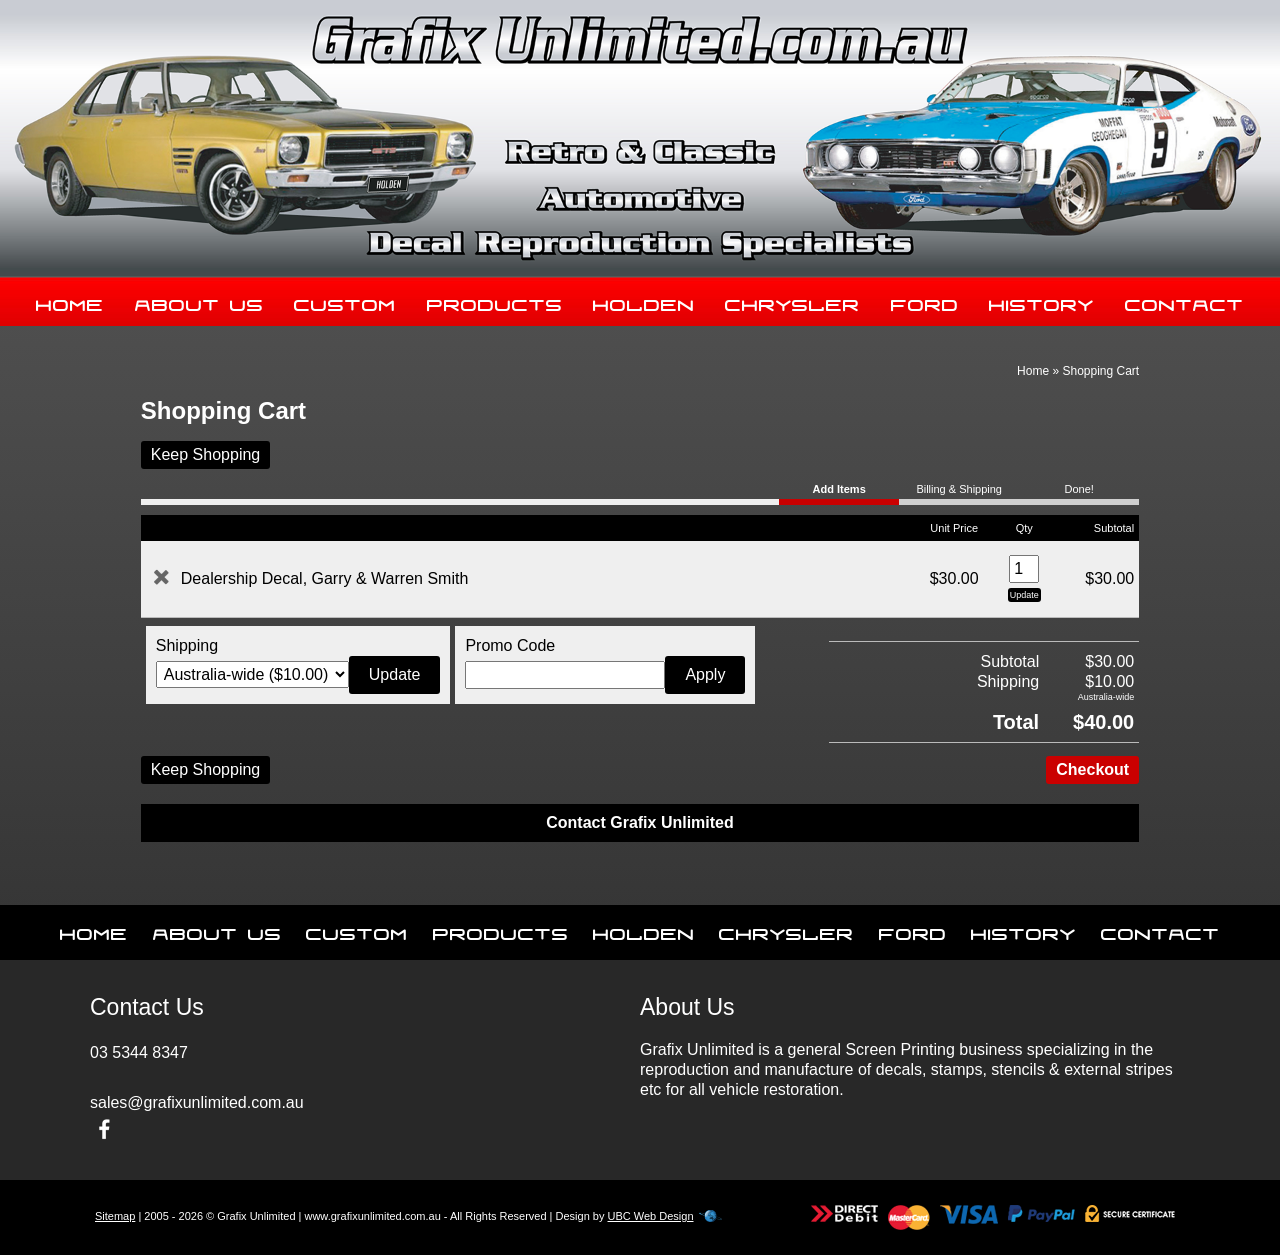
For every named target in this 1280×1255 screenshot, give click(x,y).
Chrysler (792, 301)
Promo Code (510, 645)
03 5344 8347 (139, 1052)
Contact (1184, 301)
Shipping (187, 645)
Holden (644, 301)
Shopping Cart (1100, 371)
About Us (199, 301)
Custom (345, 301)
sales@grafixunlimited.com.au (197, 1102)
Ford (925, 301)
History (1041, 301)
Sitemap (115, 1216)
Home (70, 301)
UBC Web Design (651, 1216)
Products (495, 301)
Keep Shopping (205, 454)
